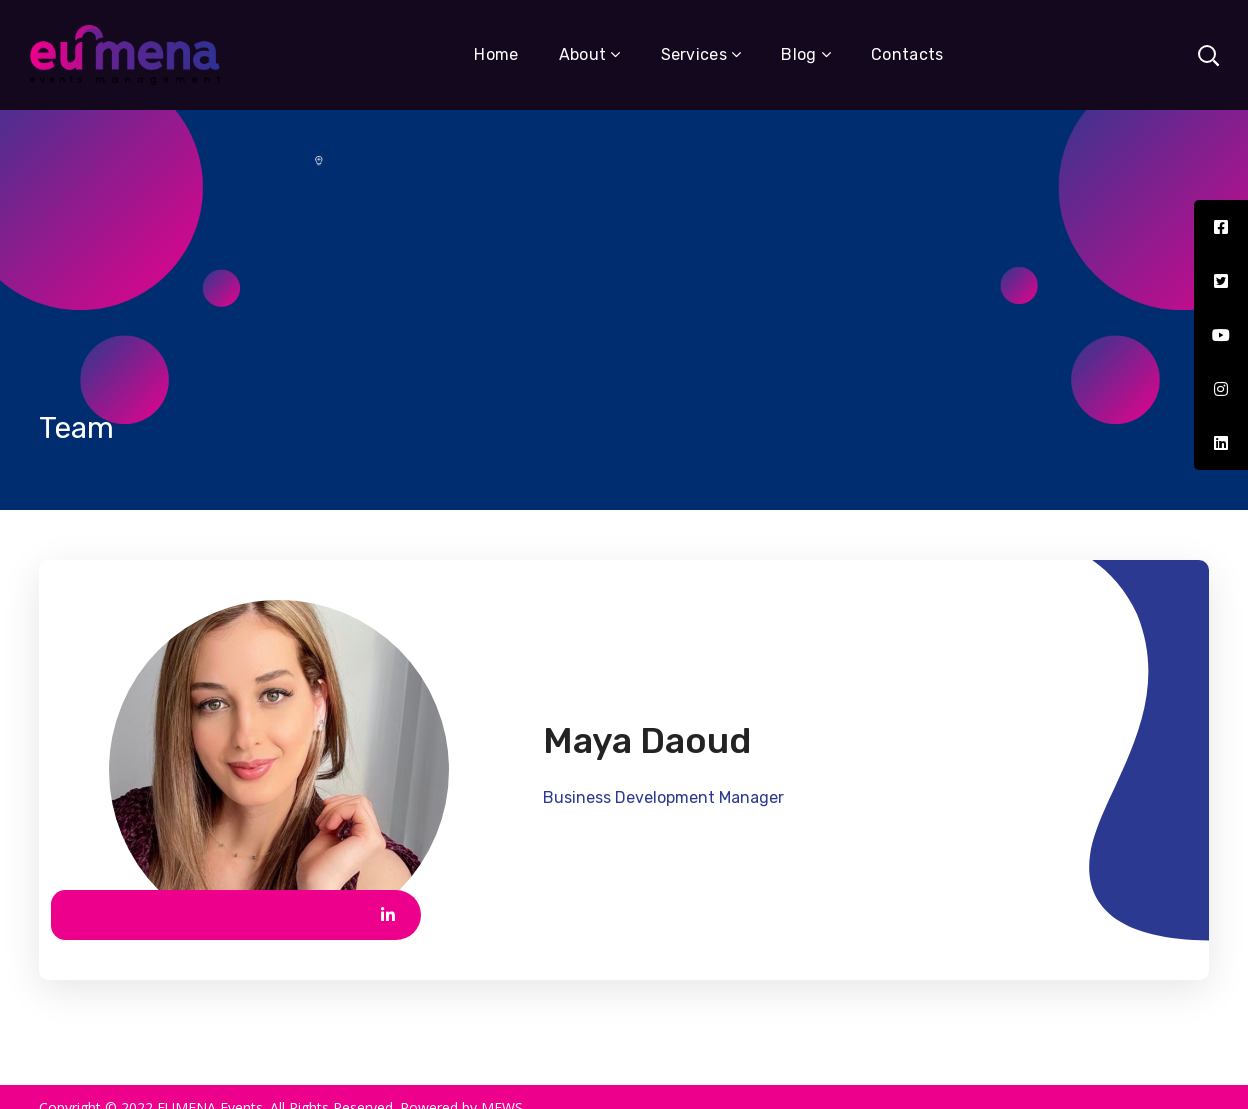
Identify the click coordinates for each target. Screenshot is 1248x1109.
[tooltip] (1221, 227)
